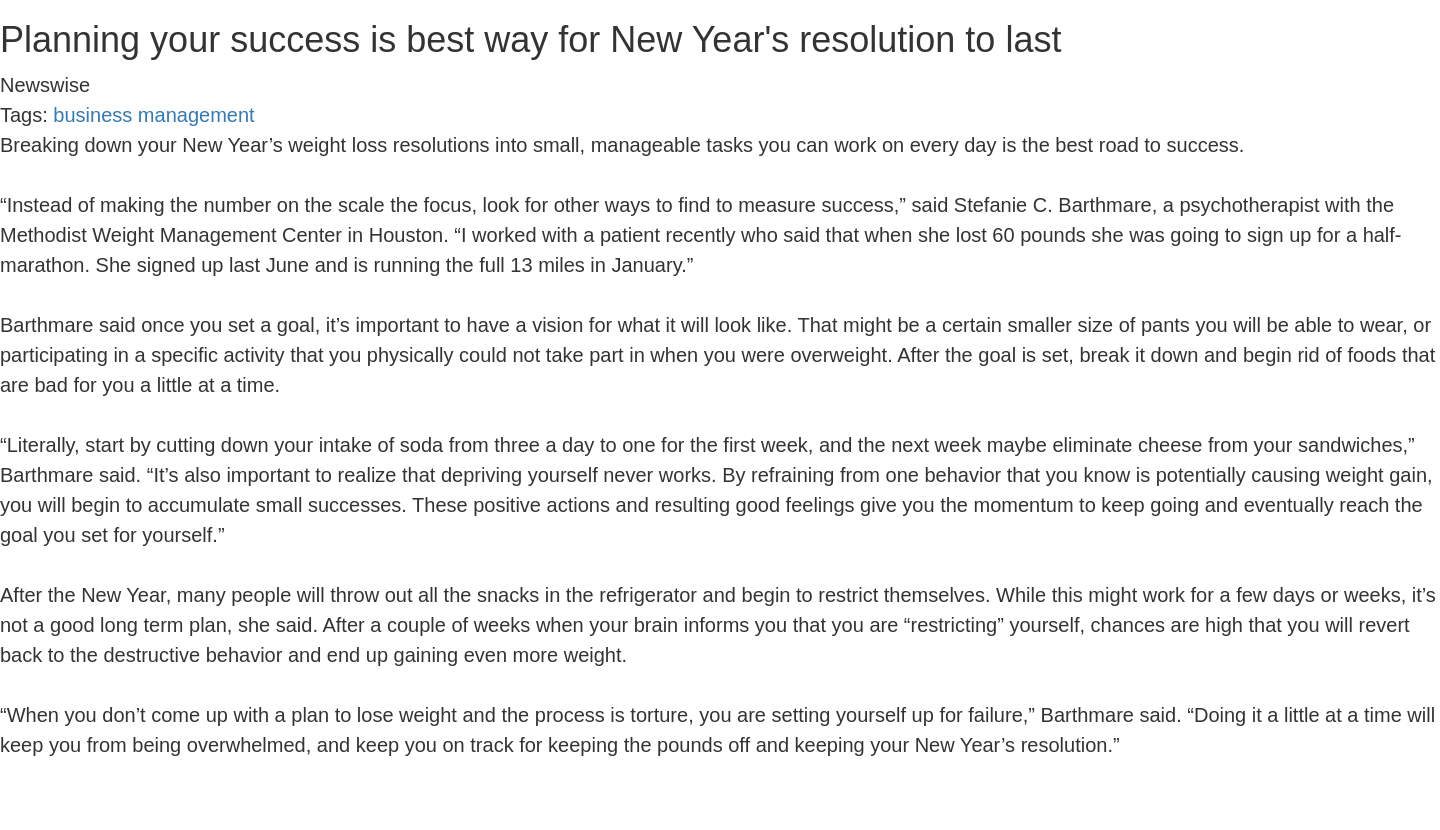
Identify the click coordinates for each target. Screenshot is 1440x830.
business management (153, 115)
